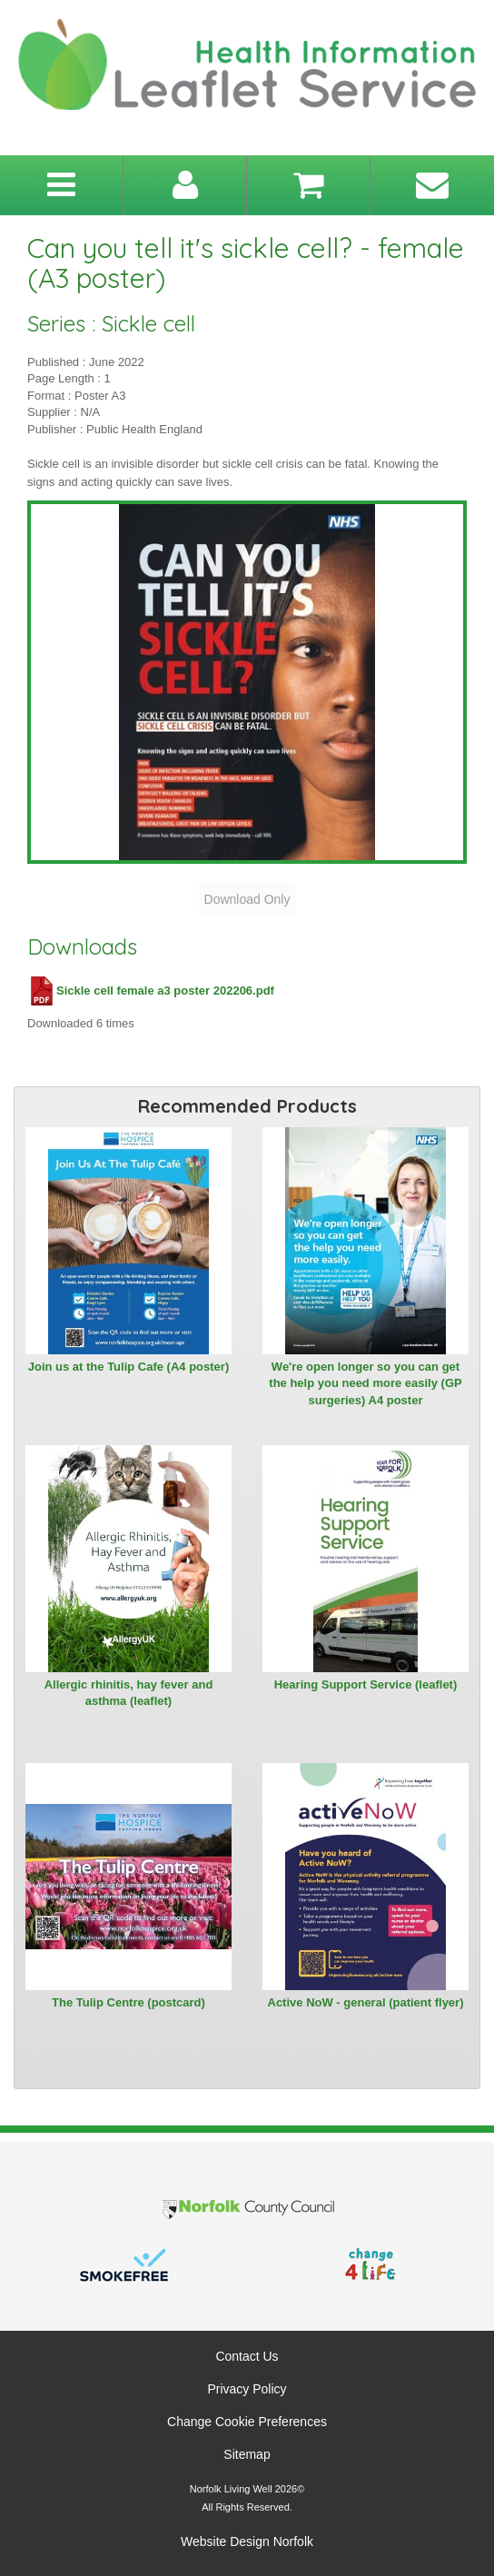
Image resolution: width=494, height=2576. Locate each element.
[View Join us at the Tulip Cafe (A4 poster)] (128, 1240)
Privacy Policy (246, 2389)
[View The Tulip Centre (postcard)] (128, 1876)
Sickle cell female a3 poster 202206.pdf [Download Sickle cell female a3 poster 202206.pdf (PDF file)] (150, 990)
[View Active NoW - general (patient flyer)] (365, 1876)
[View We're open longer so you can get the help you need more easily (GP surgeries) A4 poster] (365, 1240)
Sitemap (246, 2454)
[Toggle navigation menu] (61, 185)
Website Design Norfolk (247, 2541)
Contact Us (246, 2356)
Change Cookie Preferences (247, 2421)
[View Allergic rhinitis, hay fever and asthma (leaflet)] (128, 1558)
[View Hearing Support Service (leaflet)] (365, 1558)
